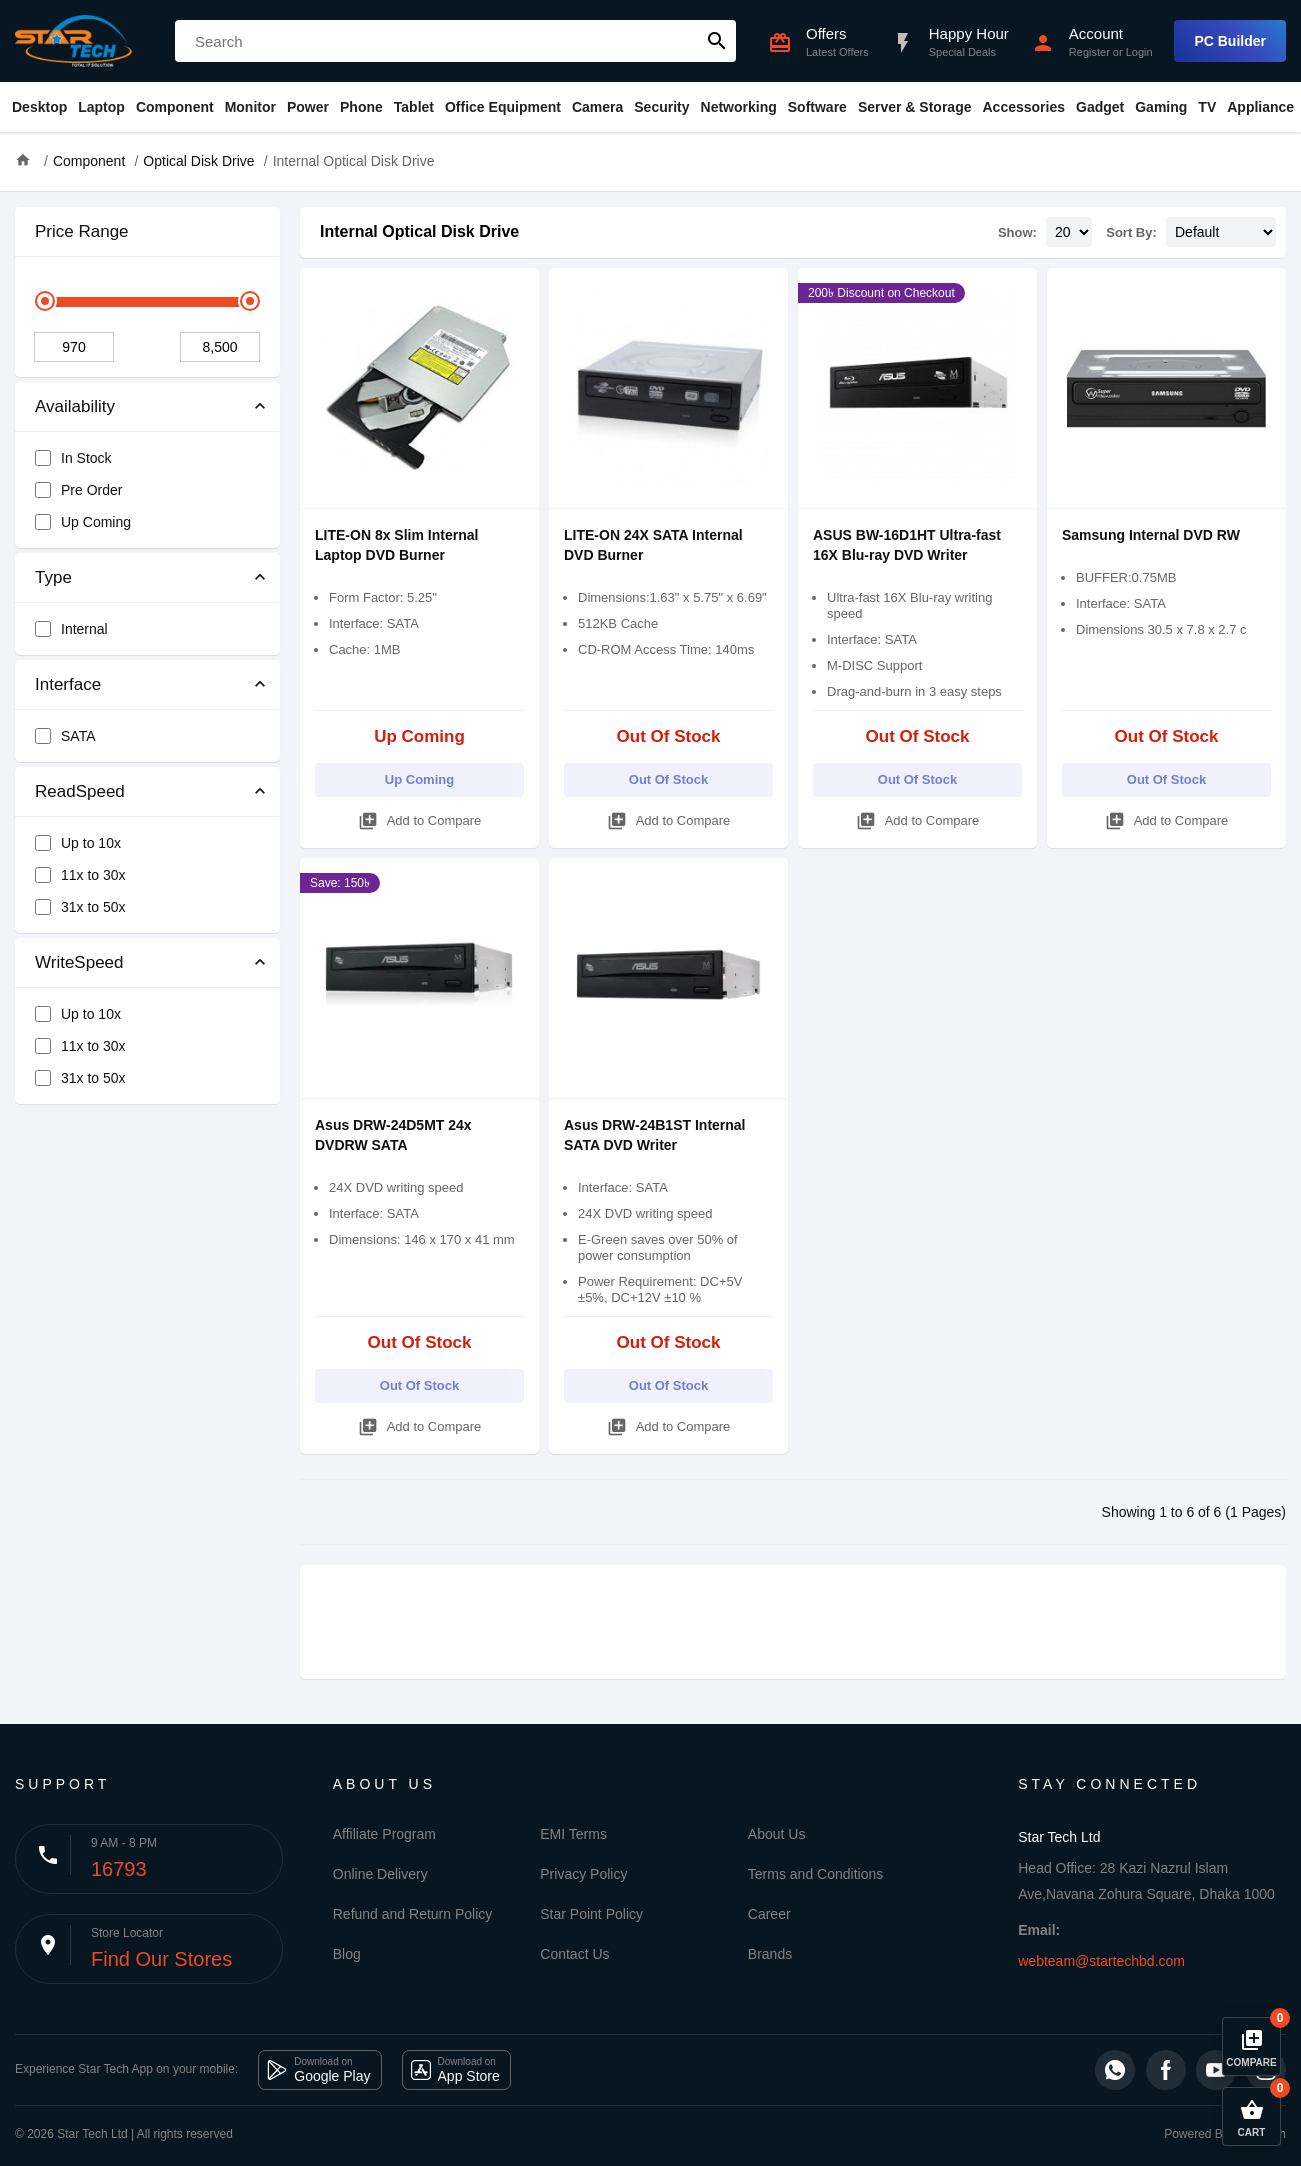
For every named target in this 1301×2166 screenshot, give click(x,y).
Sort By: (1131, 232)
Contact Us (574, 1954)
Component (175, 107)
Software (817, 107)
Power (308, 107)
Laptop (101, 107)
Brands (770, 1954)
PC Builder (1230, 41)
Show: (1017, 232)
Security (661, 107)
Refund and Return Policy (413, 1914)
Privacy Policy (583, 1874)
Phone (361, 107)
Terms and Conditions (815, 1874)
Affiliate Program (384, 1834)
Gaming (1161, 107)
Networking (739, 107)
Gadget (1100, 107)
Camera (597, 107)
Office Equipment (503, 107)
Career (769, 1914)
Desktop (39, 107)
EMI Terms (573, 1834)
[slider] (45, 301)
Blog (347, 1954)
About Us (777, 1834)
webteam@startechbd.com (1101, 1961)
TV (1207, 107)
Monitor (250, 107)
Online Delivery (380, 1874)
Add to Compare (420, 817)
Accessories (1023, 107)
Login (1139, 52)
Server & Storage (915, 107)
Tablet (414, 107)
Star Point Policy (591, 1914)
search (717, 41)
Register (1089, 52)
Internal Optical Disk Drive (419, 231)
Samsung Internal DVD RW (1151, 535)
